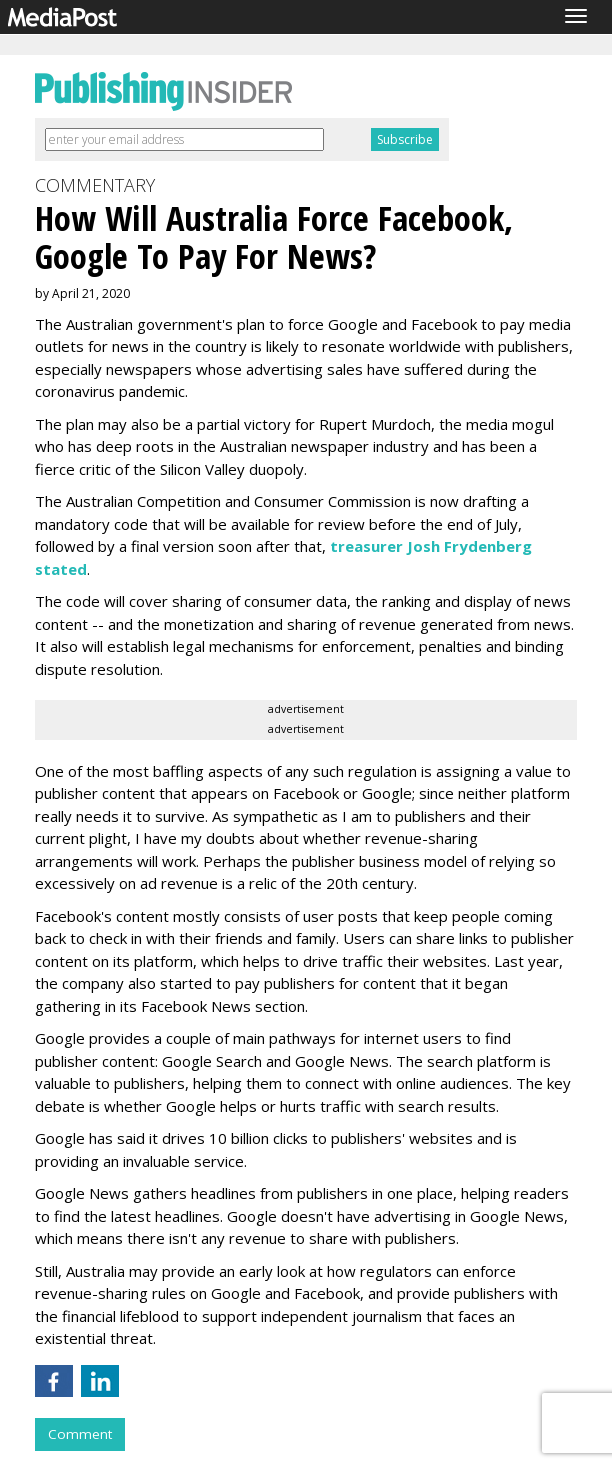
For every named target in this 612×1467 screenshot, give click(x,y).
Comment (80, 1434)
